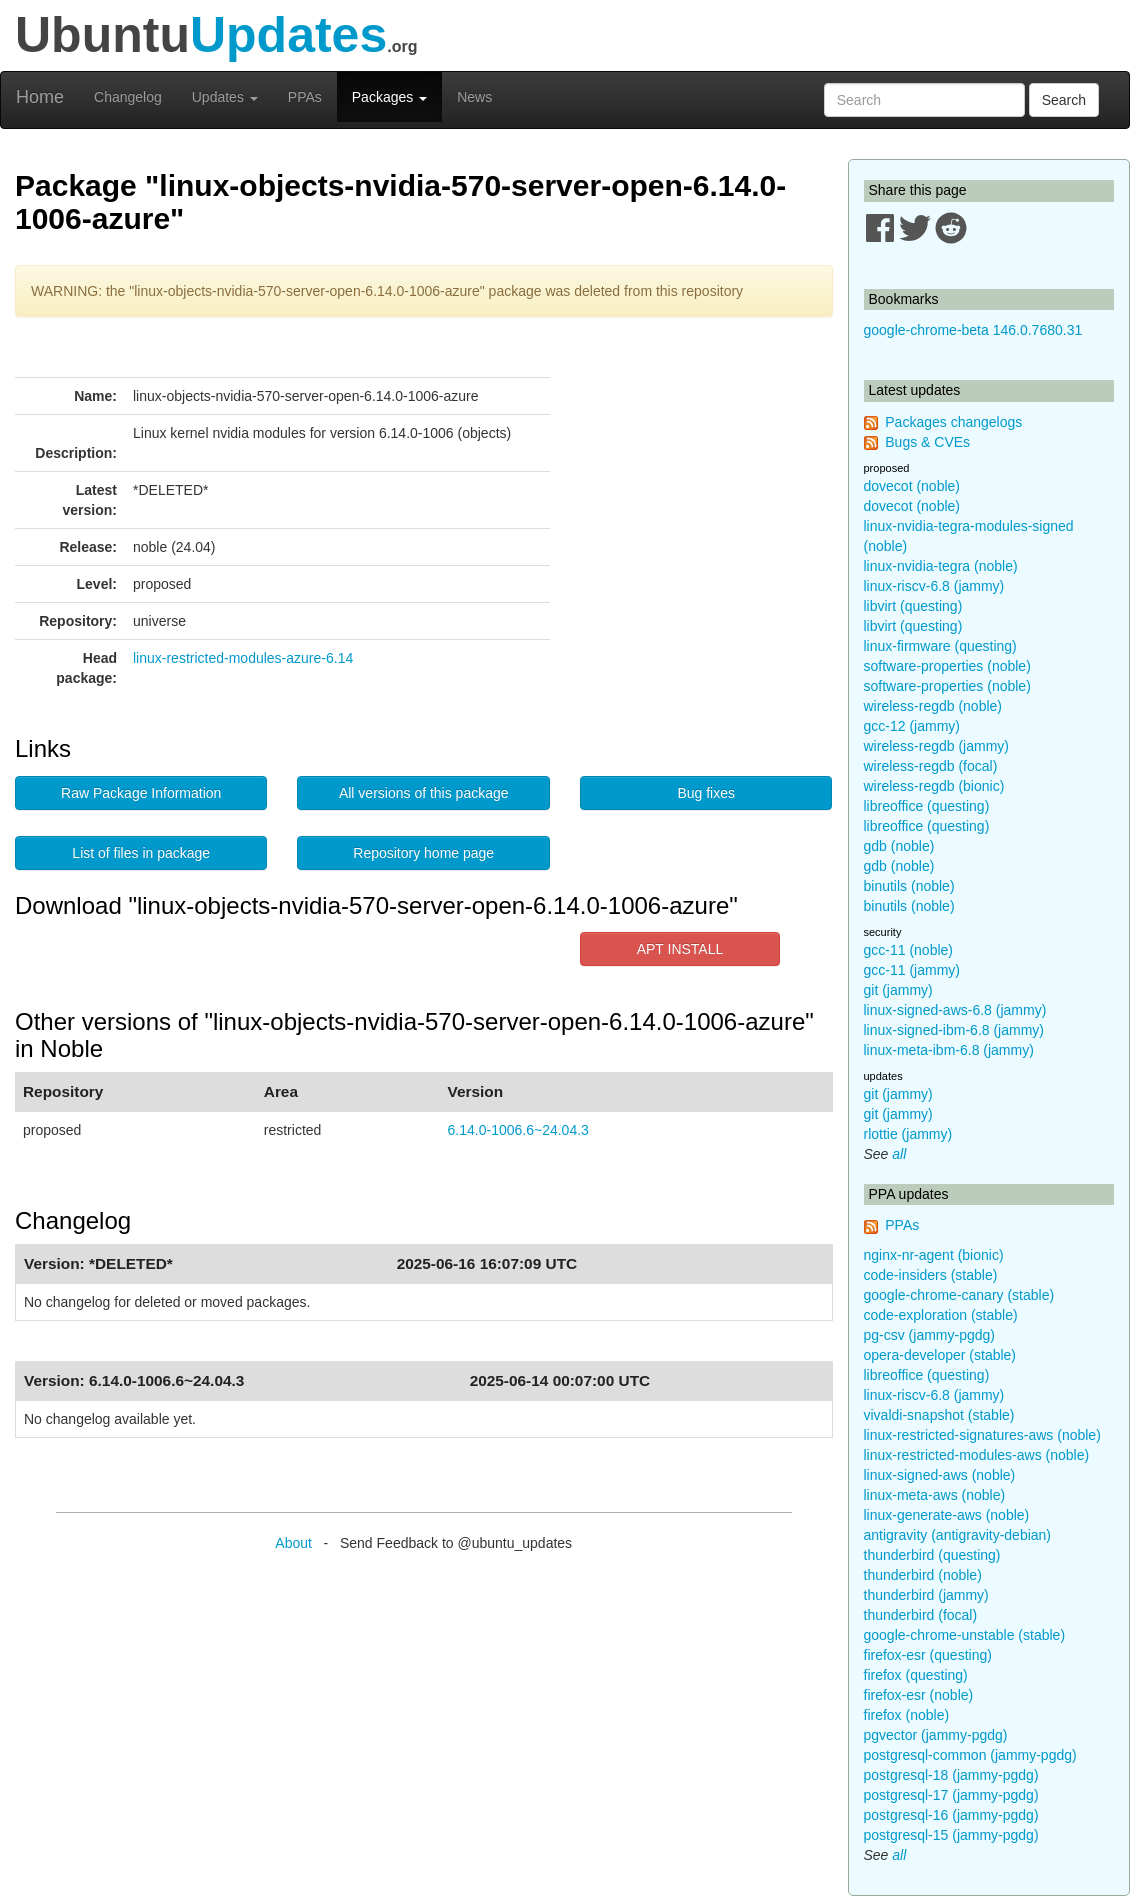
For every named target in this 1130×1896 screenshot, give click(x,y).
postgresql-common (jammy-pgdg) (970, 1755)
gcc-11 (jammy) (912, 970)
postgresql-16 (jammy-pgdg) (951, 1815)
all (899, 1154)
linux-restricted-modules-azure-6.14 (243, 658)
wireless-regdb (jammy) (936, 746)
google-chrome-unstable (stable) (965, 1635)
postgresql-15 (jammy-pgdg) (951, 1835)
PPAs (305, 97)
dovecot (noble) (912, 486)
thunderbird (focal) (921, 1615)
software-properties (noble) (947, 666)
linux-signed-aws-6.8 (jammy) (955, 1010)
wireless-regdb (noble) (933, 706)
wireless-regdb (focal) (931, 766)
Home (40, 97)
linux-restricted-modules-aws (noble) (977, 1455)
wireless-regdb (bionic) (934, 786)
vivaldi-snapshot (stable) (939, 1415)
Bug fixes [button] (706, 793)
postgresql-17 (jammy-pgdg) (951, 1795)
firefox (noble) (907, 1715)
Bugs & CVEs (927, 442)
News (474, 97)
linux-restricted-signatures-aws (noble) (982, 1435)
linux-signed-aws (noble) (940, 1475)
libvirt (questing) (913, 606)
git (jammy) (898, 990)
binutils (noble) (909, 886)
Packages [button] (389, 97)
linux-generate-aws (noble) (947, 1515)
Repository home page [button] (423, 853)
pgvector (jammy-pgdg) (936, 1735)
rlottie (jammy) (908, 1134)
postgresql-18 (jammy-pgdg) (951, 1775)
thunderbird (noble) (923, 1575)
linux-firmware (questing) (940, 646)
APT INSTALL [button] (680, 949)
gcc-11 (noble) (909, 950)
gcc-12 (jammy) (912, 726)
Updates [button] (225, 97)
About (293, 1543)
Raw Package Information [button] (141, 793)
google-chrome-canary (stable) (959, 1295)
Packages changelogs (953, 422)
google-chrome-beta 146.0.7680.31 (973, 330)
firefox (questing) (916, 1675)
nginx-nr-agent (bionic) (934, 1255)
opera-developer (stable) (940, 1355)
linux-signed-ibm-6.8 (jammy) (954, 1030)
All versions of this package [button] (424, 793)
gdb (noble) (899, 846)
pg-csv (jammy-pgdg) (929, 1335)
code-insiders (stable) (931, 1275)
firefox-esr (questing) (928, 1655)
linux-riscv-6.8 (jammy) (934, 586)
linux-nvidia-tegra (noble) (941, 566)
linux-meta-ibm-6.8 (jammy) (949, 1050)
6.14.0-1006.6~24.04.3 (518, 1130)
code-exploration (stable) (941, 1315)
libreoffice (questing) (927, 806)
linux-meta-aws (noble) (935, 1495)
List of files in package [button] (141, 853)
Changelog (128, 97)
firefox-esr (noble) (919, 1695)
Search (1064, 100)
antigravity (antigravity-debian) (958, 1535)
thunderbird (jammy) (926, 1595)
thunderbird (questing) (932, 1555)
